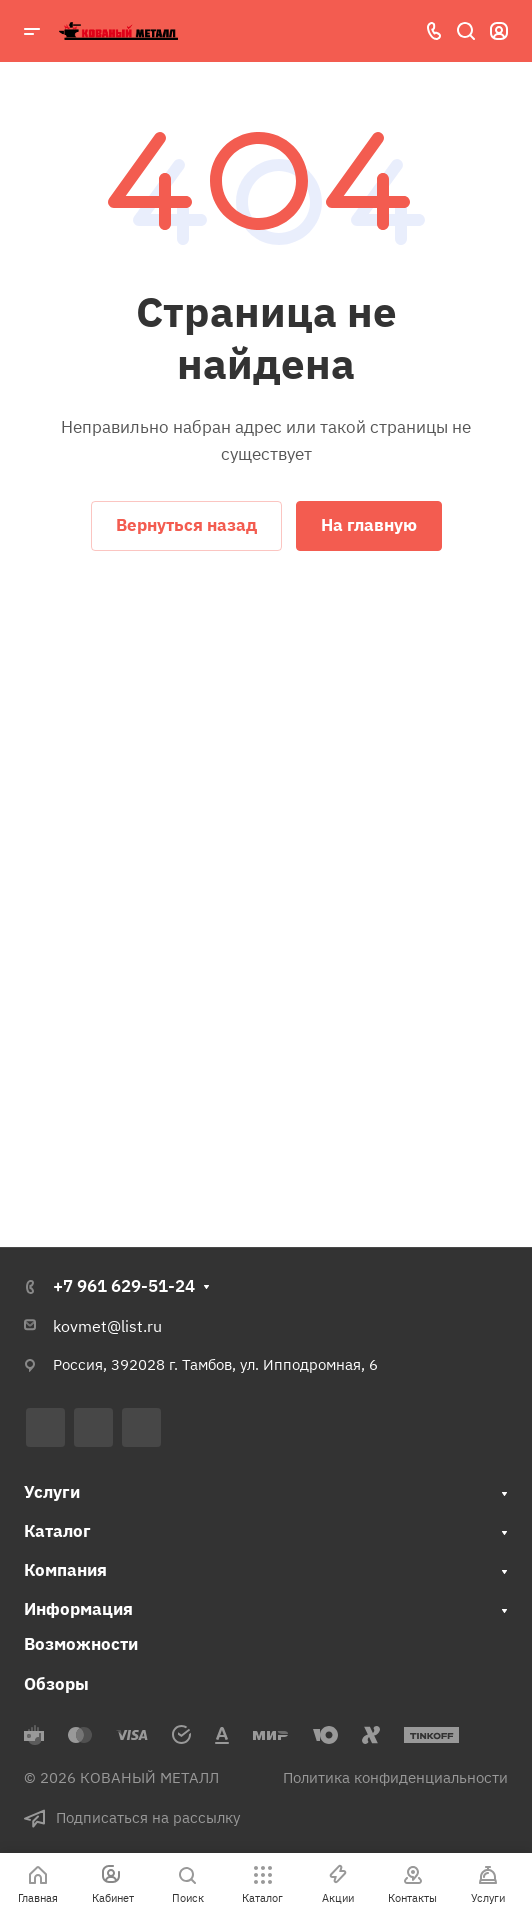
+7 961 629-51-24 (124, 1286)
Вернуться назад (186, 525)
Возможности (81, 1644)
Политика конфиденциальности (395, 1777)
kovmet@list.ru (107, 1326)
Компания (65, 1570)
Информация (78, 1609)
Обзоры (56, 1684)
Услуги (52, 1492)
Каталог (57, 1531)
